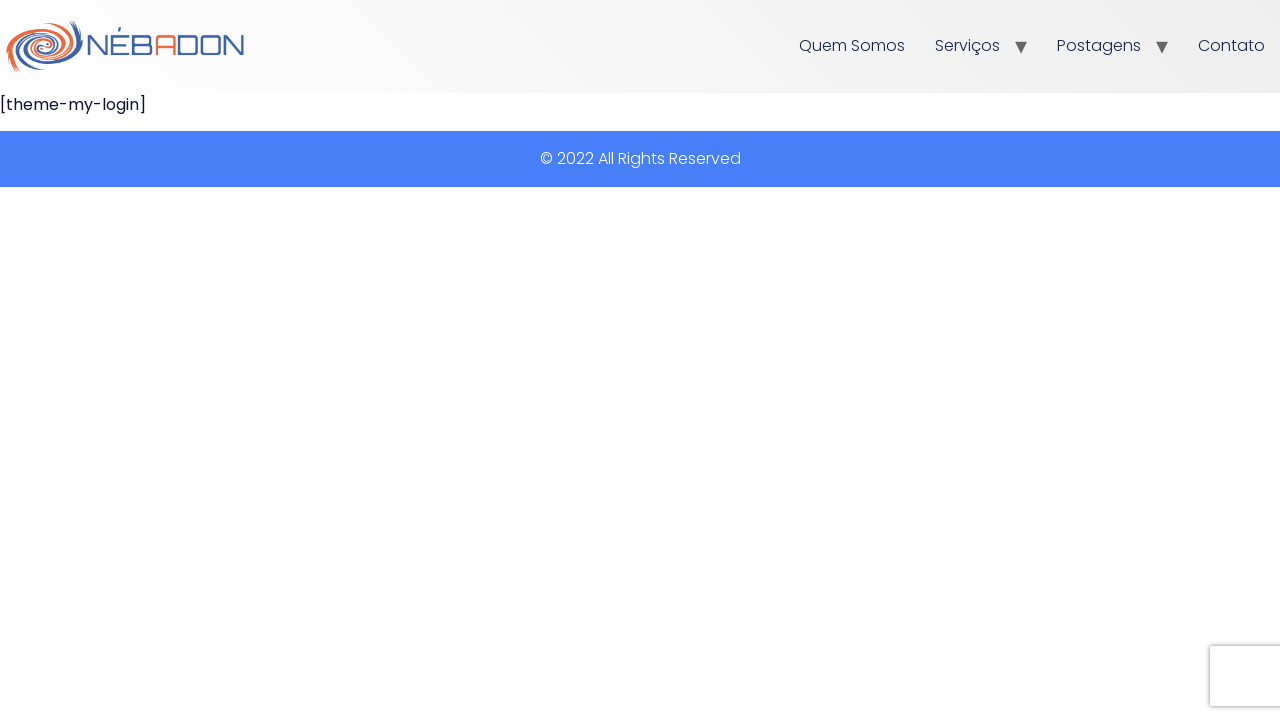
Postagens (1099, 45)
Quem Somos (852, 45)
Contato (1231, 45)
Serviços (967, 45)
